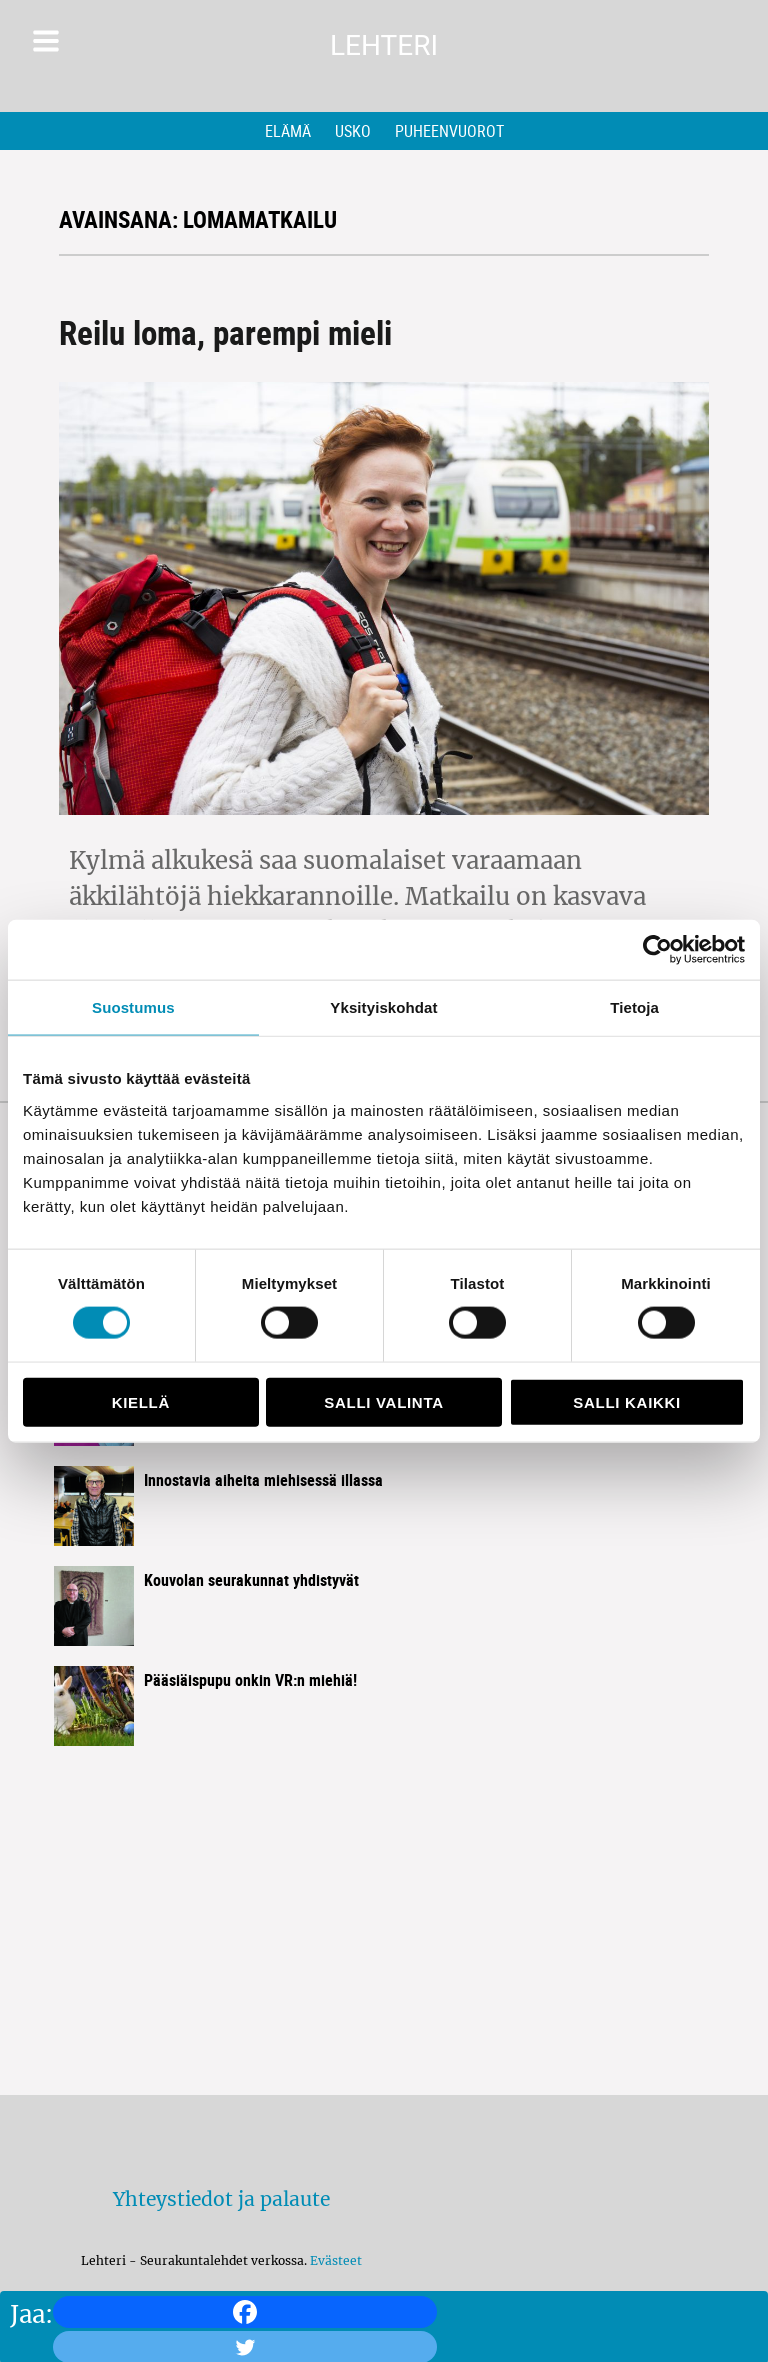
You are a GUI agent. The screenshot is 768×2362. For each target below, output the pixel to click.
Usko (353, 131)
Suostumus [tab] (133, 1007)
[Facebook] (245, 2312)
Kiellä (141, 1401)
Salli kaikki (627, 1401)
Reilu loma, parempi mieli (225, 332)
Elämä (288, 131)
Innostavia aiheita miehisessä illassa (263, 1480)
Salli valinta (383, 1401)
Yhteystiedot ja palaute (221, 2199)
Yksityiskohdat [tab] (383, 1007)
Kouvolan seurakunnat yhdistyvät (251, 1580)
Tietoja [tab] (634, 1007)
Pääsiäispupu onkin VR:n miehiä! (250, 1680)
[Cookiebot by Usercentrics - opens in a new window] (657, 950)
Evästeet (336, 2260)
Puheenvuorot (449, 131)
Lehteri (384, 45)
